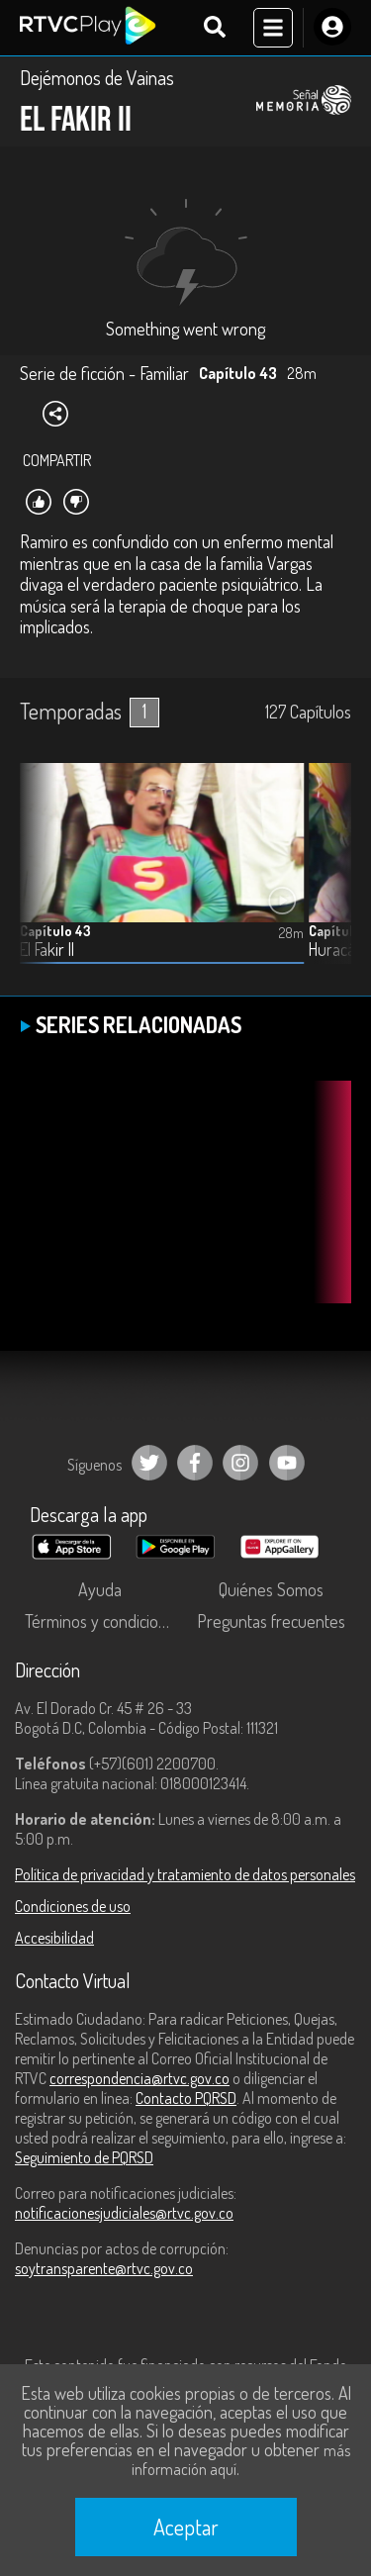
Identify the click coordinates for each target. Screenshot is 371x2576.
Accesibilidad (54, 1938)
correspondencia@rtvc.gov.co (139, 2078)
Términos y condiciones (104, 1621)
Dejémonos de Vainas (97, 77)
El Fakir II (47, 949)
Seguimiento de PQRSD (84, 2157)
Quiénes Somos (271, 1589)
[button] (326, 879)
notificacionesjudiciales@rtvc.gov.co (124, 2213)
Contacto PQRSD (186, 2098)
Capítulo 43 (55, 930)
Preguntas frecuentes (271, 1621)
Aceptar (186, 2526)
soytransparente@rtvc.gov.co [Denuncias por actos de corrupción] (104, 2268)
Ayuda (100, 1589)
